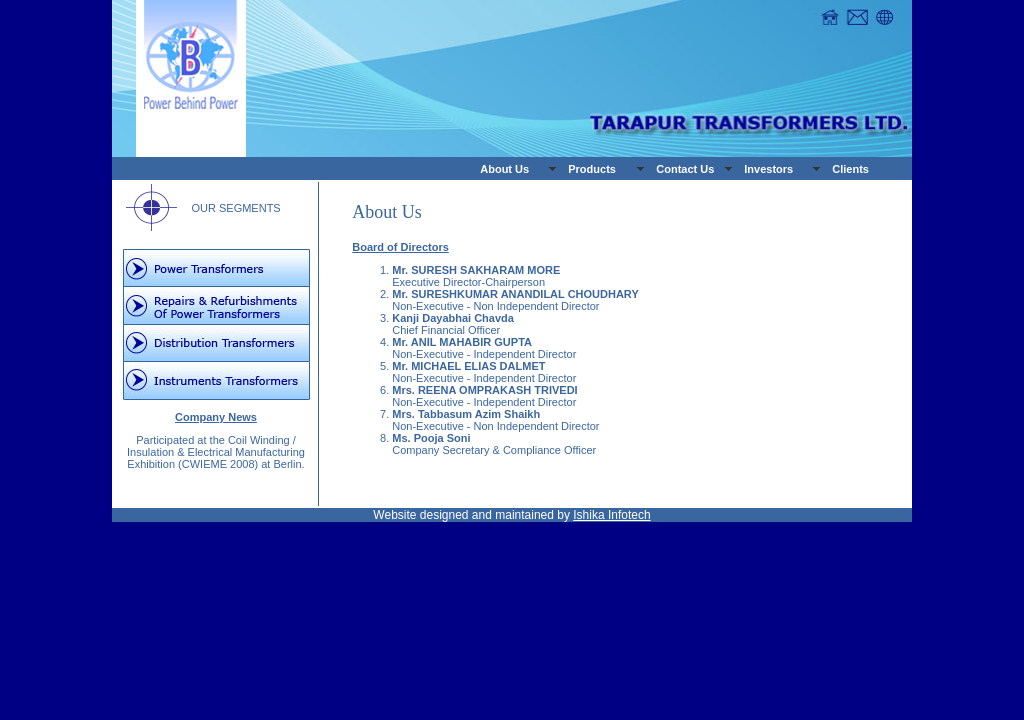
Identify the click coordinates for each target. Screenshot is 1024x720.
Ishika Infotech (611, 515)
